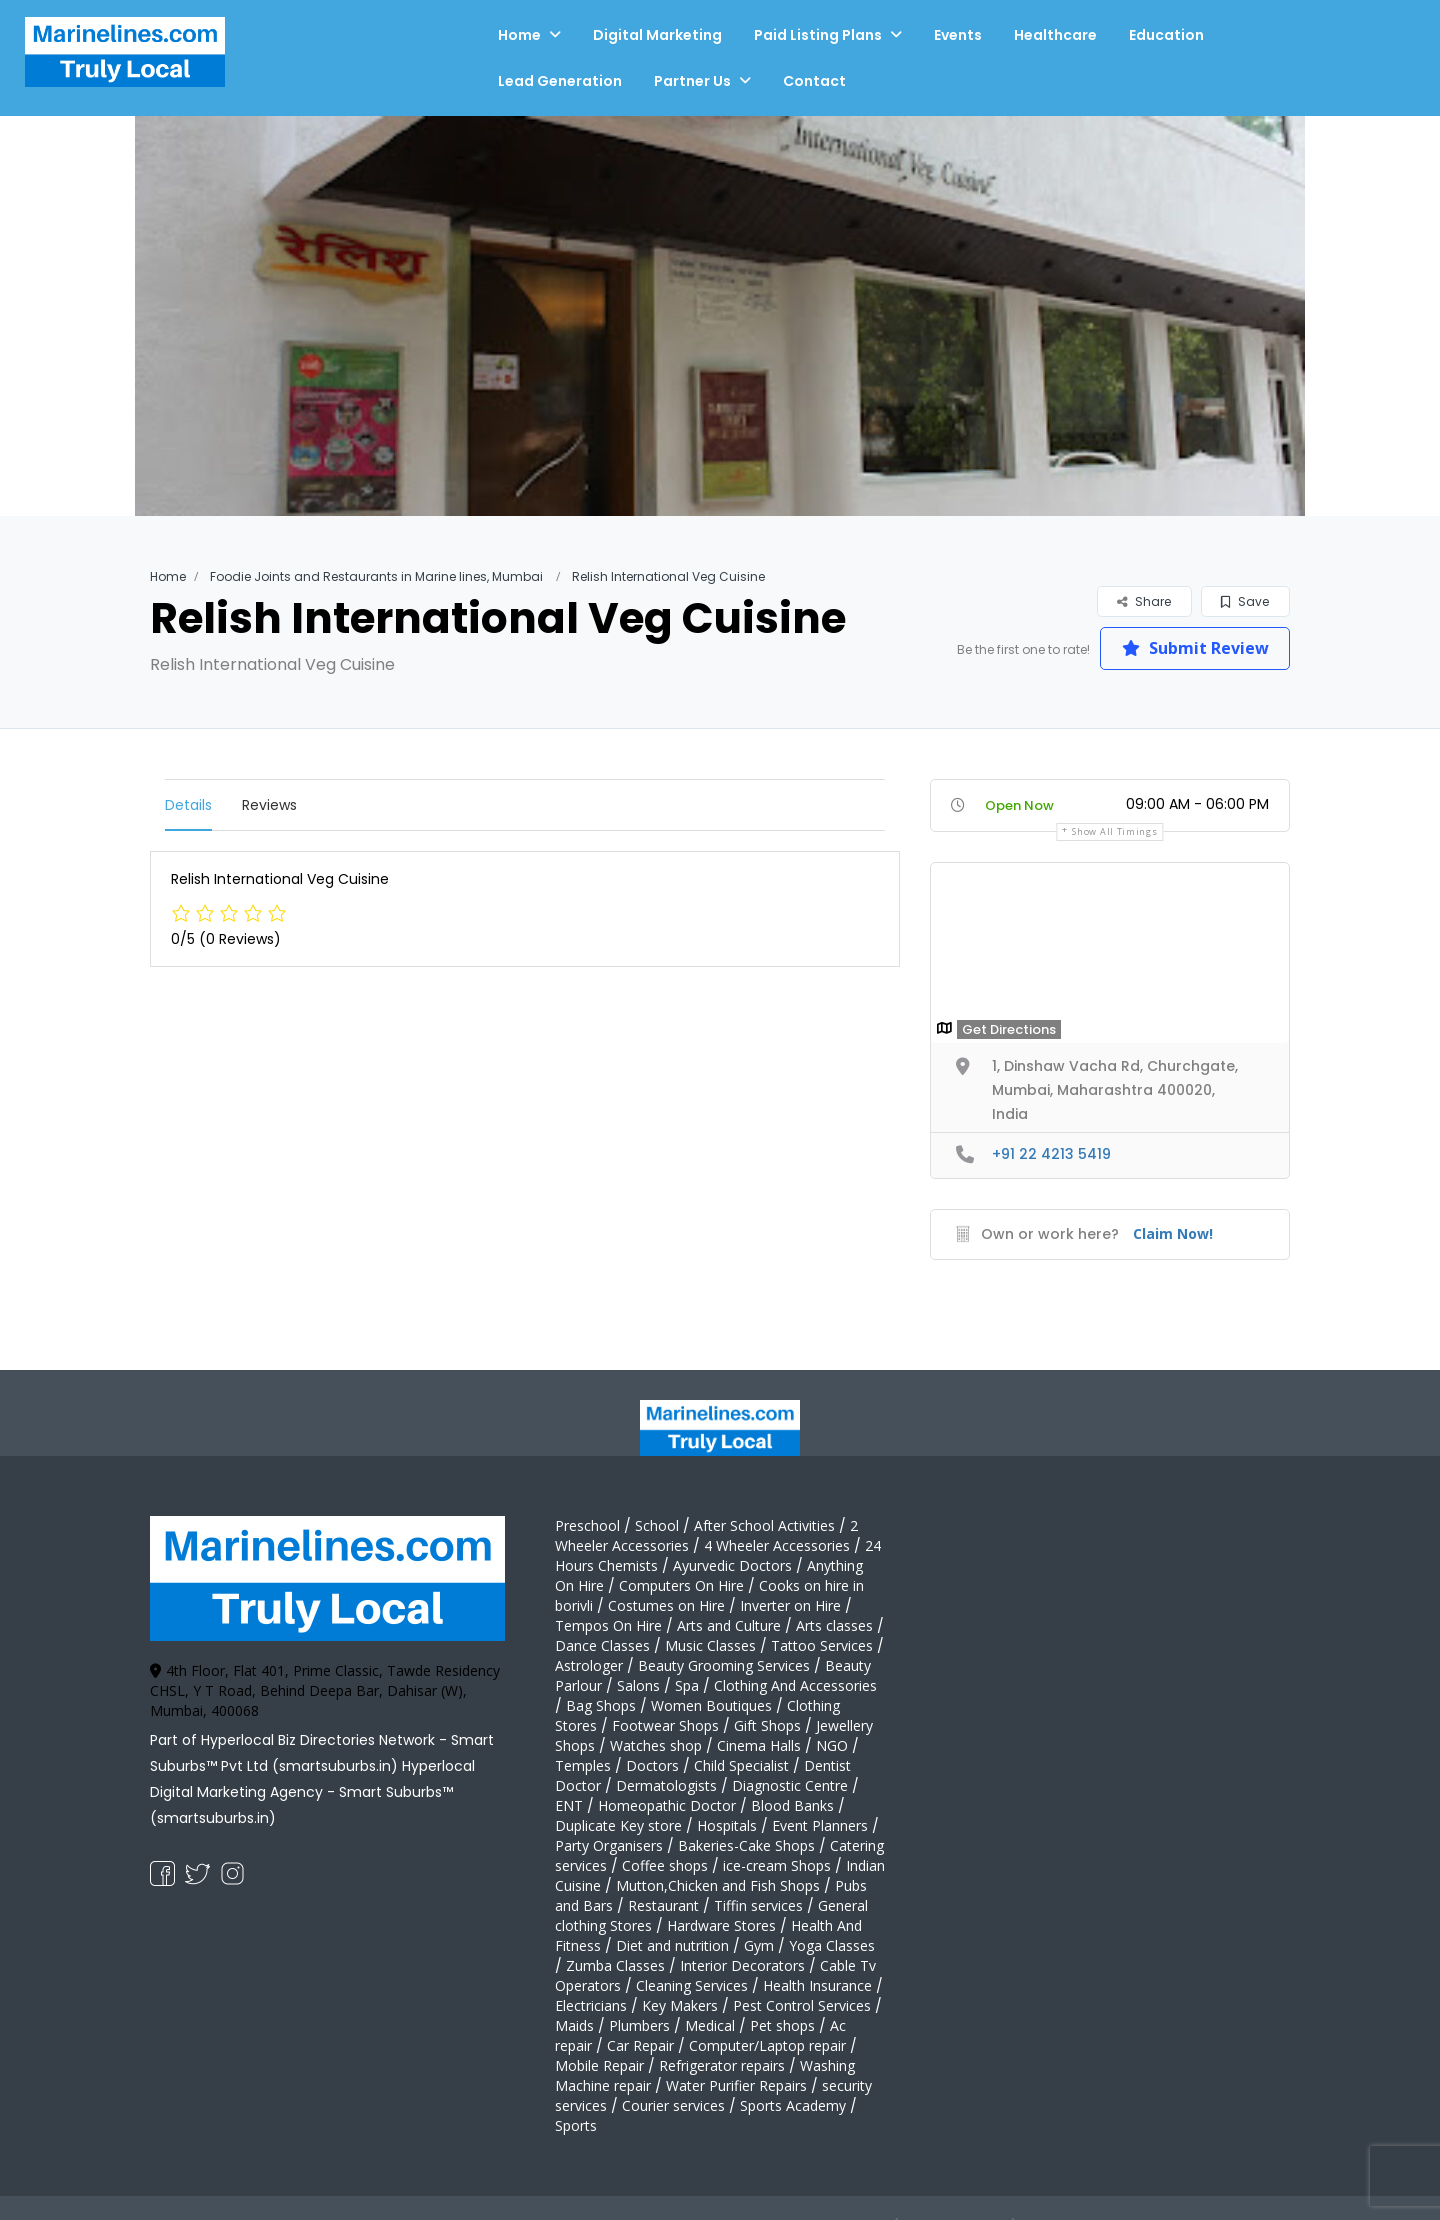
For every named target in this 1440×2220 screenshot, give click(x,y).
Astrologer (589, 1665)
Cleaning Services (692, 1985)
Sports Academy (793, 2105)
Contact (814, 81)
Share (1144, 601)
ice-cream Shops (777, 1865)
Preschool (587, 1525)
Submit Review (1195, 648)
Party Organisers (609, 1845)
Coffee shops (665, 1865)
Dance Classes (602, 1645)
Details (188, 805)
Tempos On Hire (608, 1625)
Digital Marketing (657, 35)
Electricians (591, 2005)
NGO (832, 1745)
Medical (710, 2025)
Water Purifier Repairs (736, 2085)
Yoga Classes (832, 1945)
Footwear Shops (665, 1725)
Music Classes (710, 1645)
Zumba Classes (615, 1965)
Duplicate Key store (618, 1825)
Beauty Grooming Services (724, 1665)
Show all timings (1114, 831)
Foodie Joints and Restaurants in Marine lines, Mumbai (376, 576)
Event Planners (820, 1825)
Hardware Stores (721, 1925)
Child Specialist (741, 1765)
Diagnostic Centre (790, 1785)
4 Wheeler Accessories (777, 1545)
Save (1245, 601)
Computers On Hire (681, 1585)
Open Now (1019, 805)
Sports (576, 2125)
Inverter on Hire (790, 1605)
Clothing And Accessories (795, 1685)
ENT (569, 1805)
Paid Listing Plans (818, 35)
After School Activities (764, 1525)
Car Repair (640, 2045)
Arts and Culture (729, 1625)
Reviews (269, 805)
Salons (638, 1685)
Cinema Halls (759, 1745)
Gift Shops (767, 1725)
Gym (759, 1945)
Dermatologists (666, 1785)
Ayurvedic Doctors (732, 1565)
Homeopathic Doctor (667, 1805)
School (657, 1525)
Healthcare (1055, 35)
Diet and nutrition (672, 1945)
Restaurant (663, 1905)
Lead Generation (560, 81)
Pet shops (782, 2025)
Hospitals (727, 1825)
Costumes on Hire (666, 1605)
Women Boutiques (711, 1705)
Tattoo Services (822, 1645)
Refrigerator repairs (722, 2065)
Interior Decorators (742, 1965)
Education (1166, 35)
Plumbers (639, 2025)
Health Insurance (817, 1985)
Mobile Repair (599, 2065)
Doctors (652, 1765)
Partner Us (692, 81)
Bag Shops (601, 1705)
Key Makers (680, 2005)
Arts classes (834, 1625)
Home (519, 35)
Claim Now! (1173, 1233)
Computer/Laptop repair (767, 2045)
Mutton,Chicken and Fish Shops (718, 1885)
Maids (574, 2025)
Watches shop (656, 1745)
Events (958, 35)
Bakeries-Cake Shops (746, 1845)
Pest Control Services (802, 2005)
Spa (687, 1685)
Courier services (673, 2105)
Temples (583, 1765)
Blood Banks (792, 1805)
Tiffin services (758, 1905)
